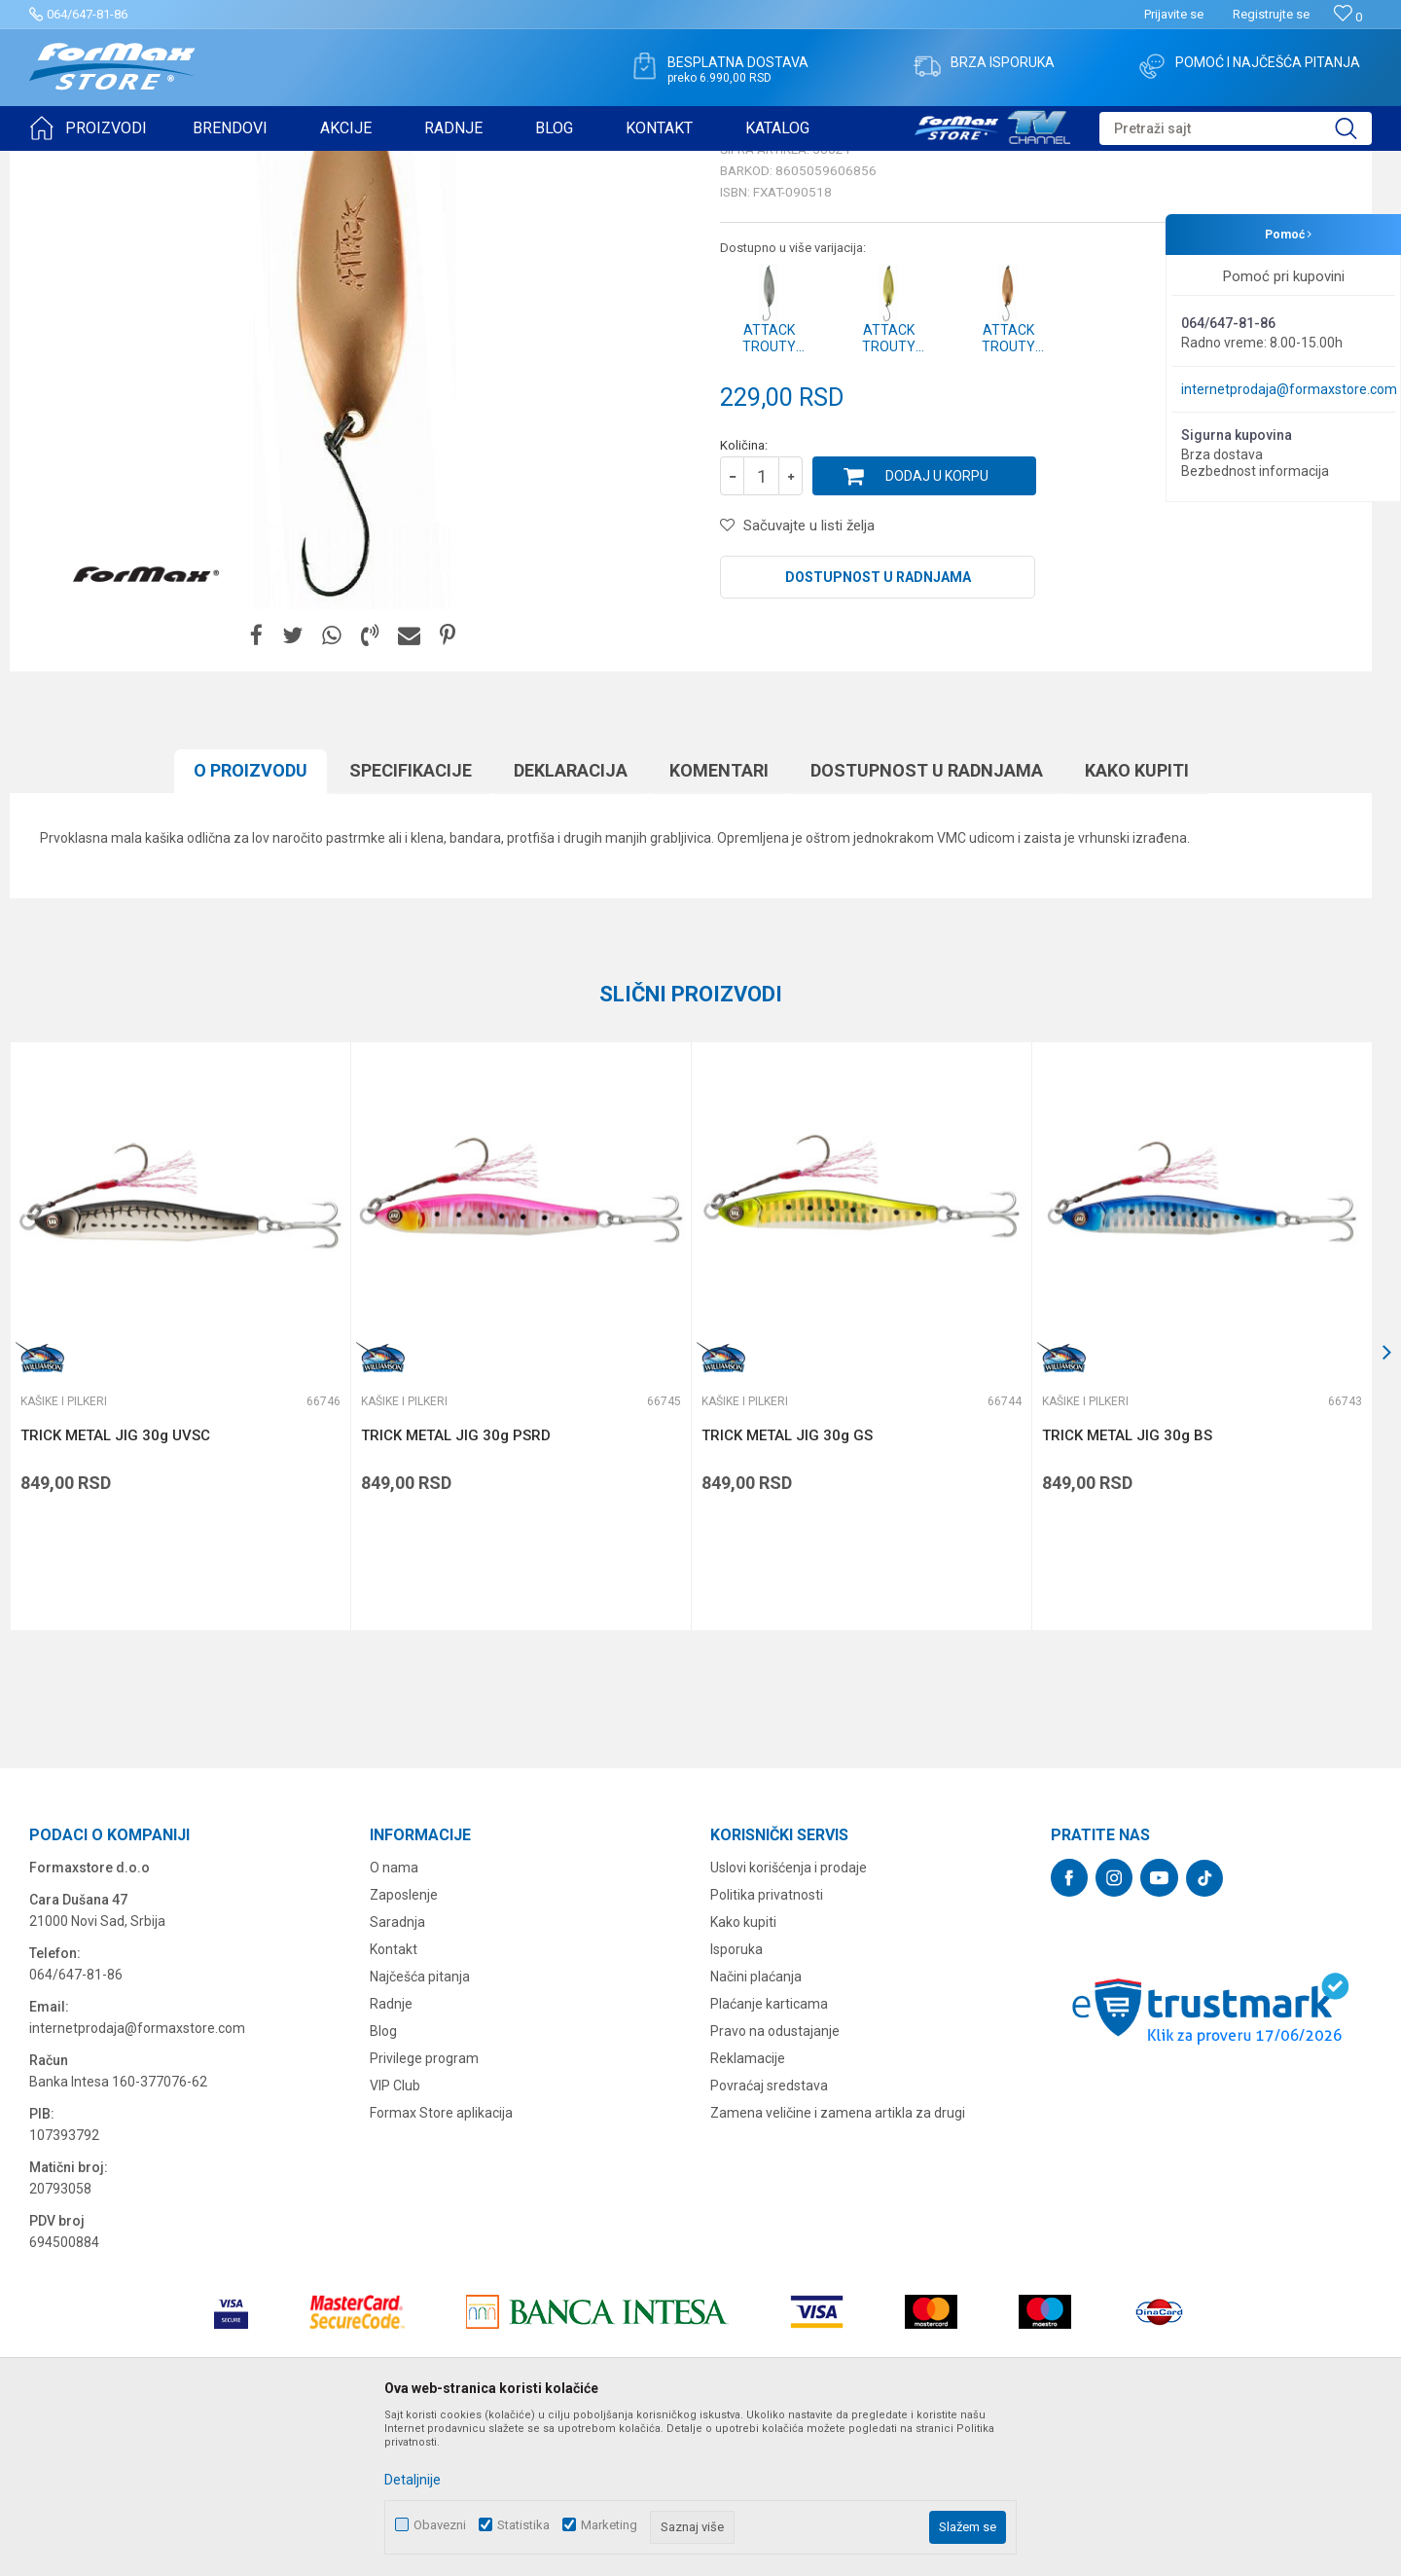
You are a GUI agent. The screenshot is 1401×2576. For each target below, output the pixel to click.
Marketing (609, 2525)
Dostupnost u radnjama (878, 728)
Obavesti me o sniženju (1269, 537)
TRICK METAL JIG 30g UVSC (115, 1586)
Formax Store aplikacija (441, 2263)
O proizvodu (250, 921)
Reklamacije (747, 2209)
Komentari (719, 921)
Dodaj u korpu (936, 627)
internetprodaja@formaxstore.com (1289, 389)
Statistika (523, 2525)
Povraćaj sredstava (769, 2236)
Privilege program (424, 2209)
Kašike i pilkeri (285, 163)
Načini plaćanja (756, 2127)
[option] (180, 1487)
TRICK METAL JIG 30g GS (787, 1586)
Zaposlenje (404, 2045)
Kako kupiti (1137, 921)
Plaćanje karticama (769, 2154)
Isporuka (736, 2100)
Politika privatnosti (766, 2045)
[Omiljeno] (1348, 17)
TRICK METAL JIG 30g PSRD (456, 1586)
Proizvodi (139, 163)
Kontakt (393, 2100)
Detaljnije (412, 2479)
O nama (394, 2018)
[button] (1235, 128)
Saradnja (397, 2073)
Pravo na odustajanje (775, 2182)
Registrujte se (1271, 14)
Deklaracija (571, 921)
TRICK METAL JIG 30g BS (1127, 1586)
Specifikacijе (410, 921)
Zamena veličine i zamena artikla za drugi (837, 2263)
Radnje (391, 2154)
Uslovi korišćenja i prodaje (788, 2018)
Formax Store (64, 163)
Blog (383, 2182)
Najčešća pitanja (420, 2127)
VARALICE (206, 163)
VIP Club (395, 2236)
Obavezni (439, 2525)
